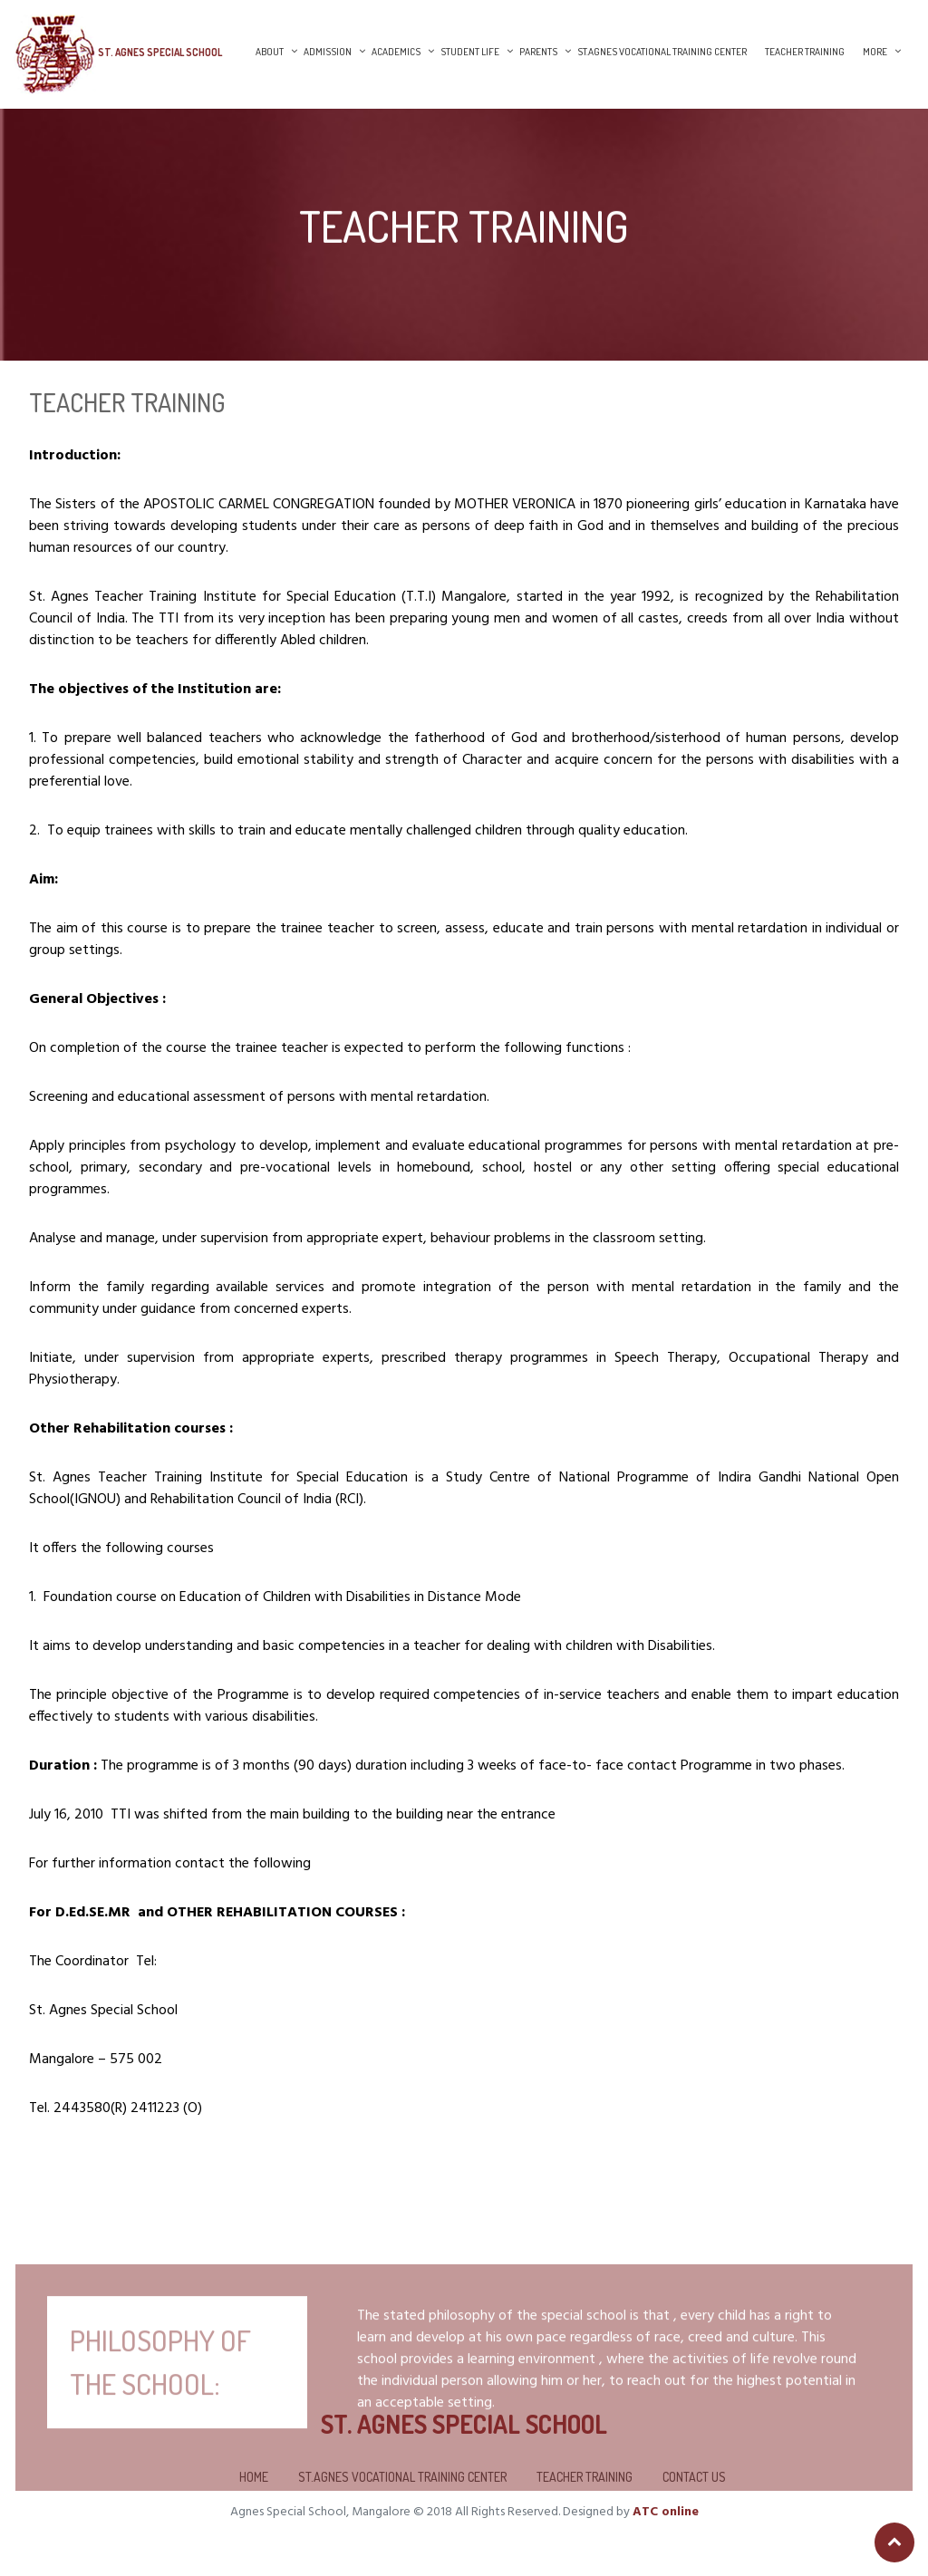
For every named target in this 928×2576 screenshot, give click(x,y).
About (270, 51)
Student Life (469, 51)
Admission (328, 51)
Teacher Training (805, 51)
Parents (538, 51)
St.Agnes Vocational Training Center (662, 51)
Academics (396, 51)
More (875, 51)
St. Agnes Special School (160, 52)
